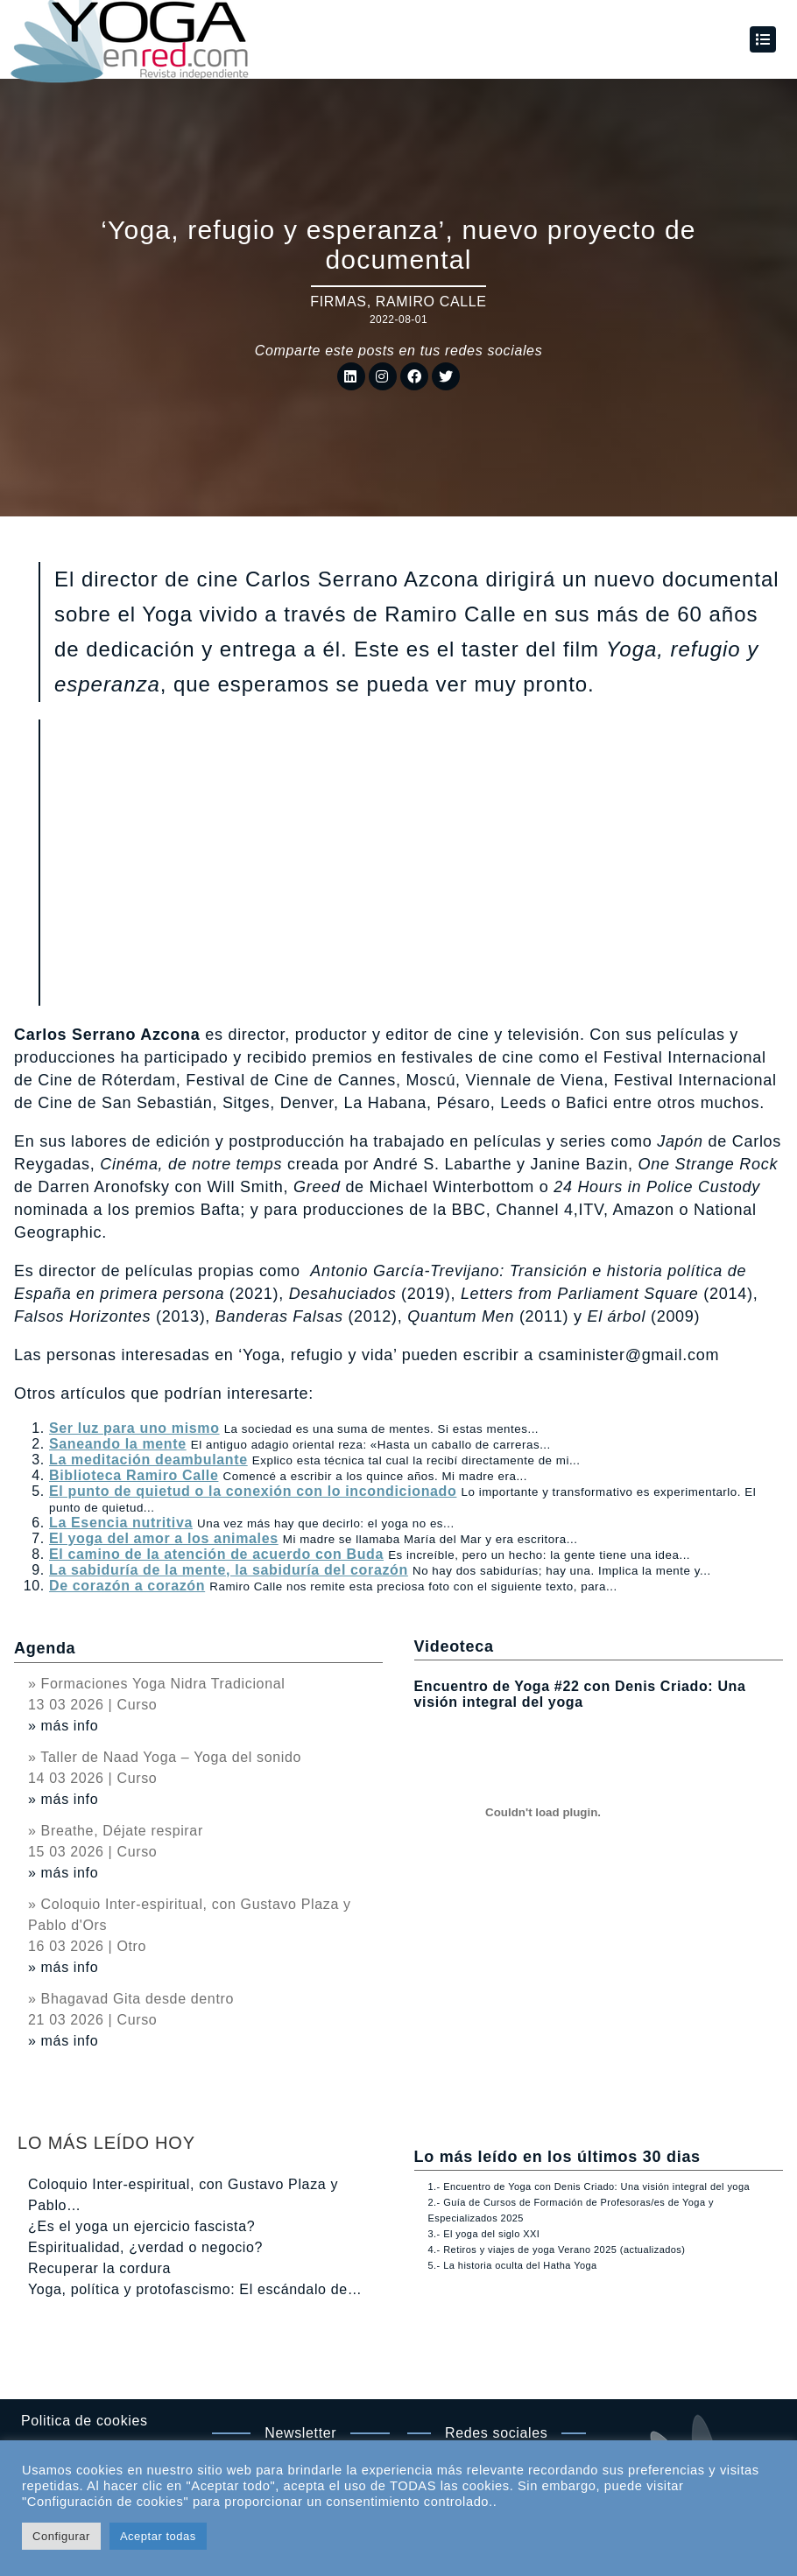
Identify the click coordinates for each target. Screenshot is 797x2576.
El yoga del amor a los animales (164, 1538)
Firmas (338, 301)
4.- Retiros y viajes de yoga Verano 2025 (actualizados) (557, 2249)
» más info (63, 1725)
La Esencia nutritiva (121, 1522)
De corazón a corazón (127, 1585)
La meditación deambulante (148, 1459)
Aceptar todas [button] (158, 2536)
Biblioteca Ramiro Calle (133, 1475)
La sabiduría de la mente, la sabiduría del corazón (228, 1569)
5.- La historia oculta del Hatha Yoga (512, 2265)
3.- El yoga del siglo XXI (484, 2234)
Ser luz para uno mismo (134, 1428)
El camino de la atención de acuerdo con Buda (216, 1554)
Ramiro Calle (431, 301)
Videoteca (454, 1646)
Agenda (44, 1648)
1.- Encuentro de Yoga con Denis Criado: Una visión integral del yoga (589, 2186)
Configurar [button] (61, 2536)
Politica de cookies (84, 2420)
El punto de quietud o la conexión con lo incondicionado (252, 1491)
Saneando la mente (118, 1443)
